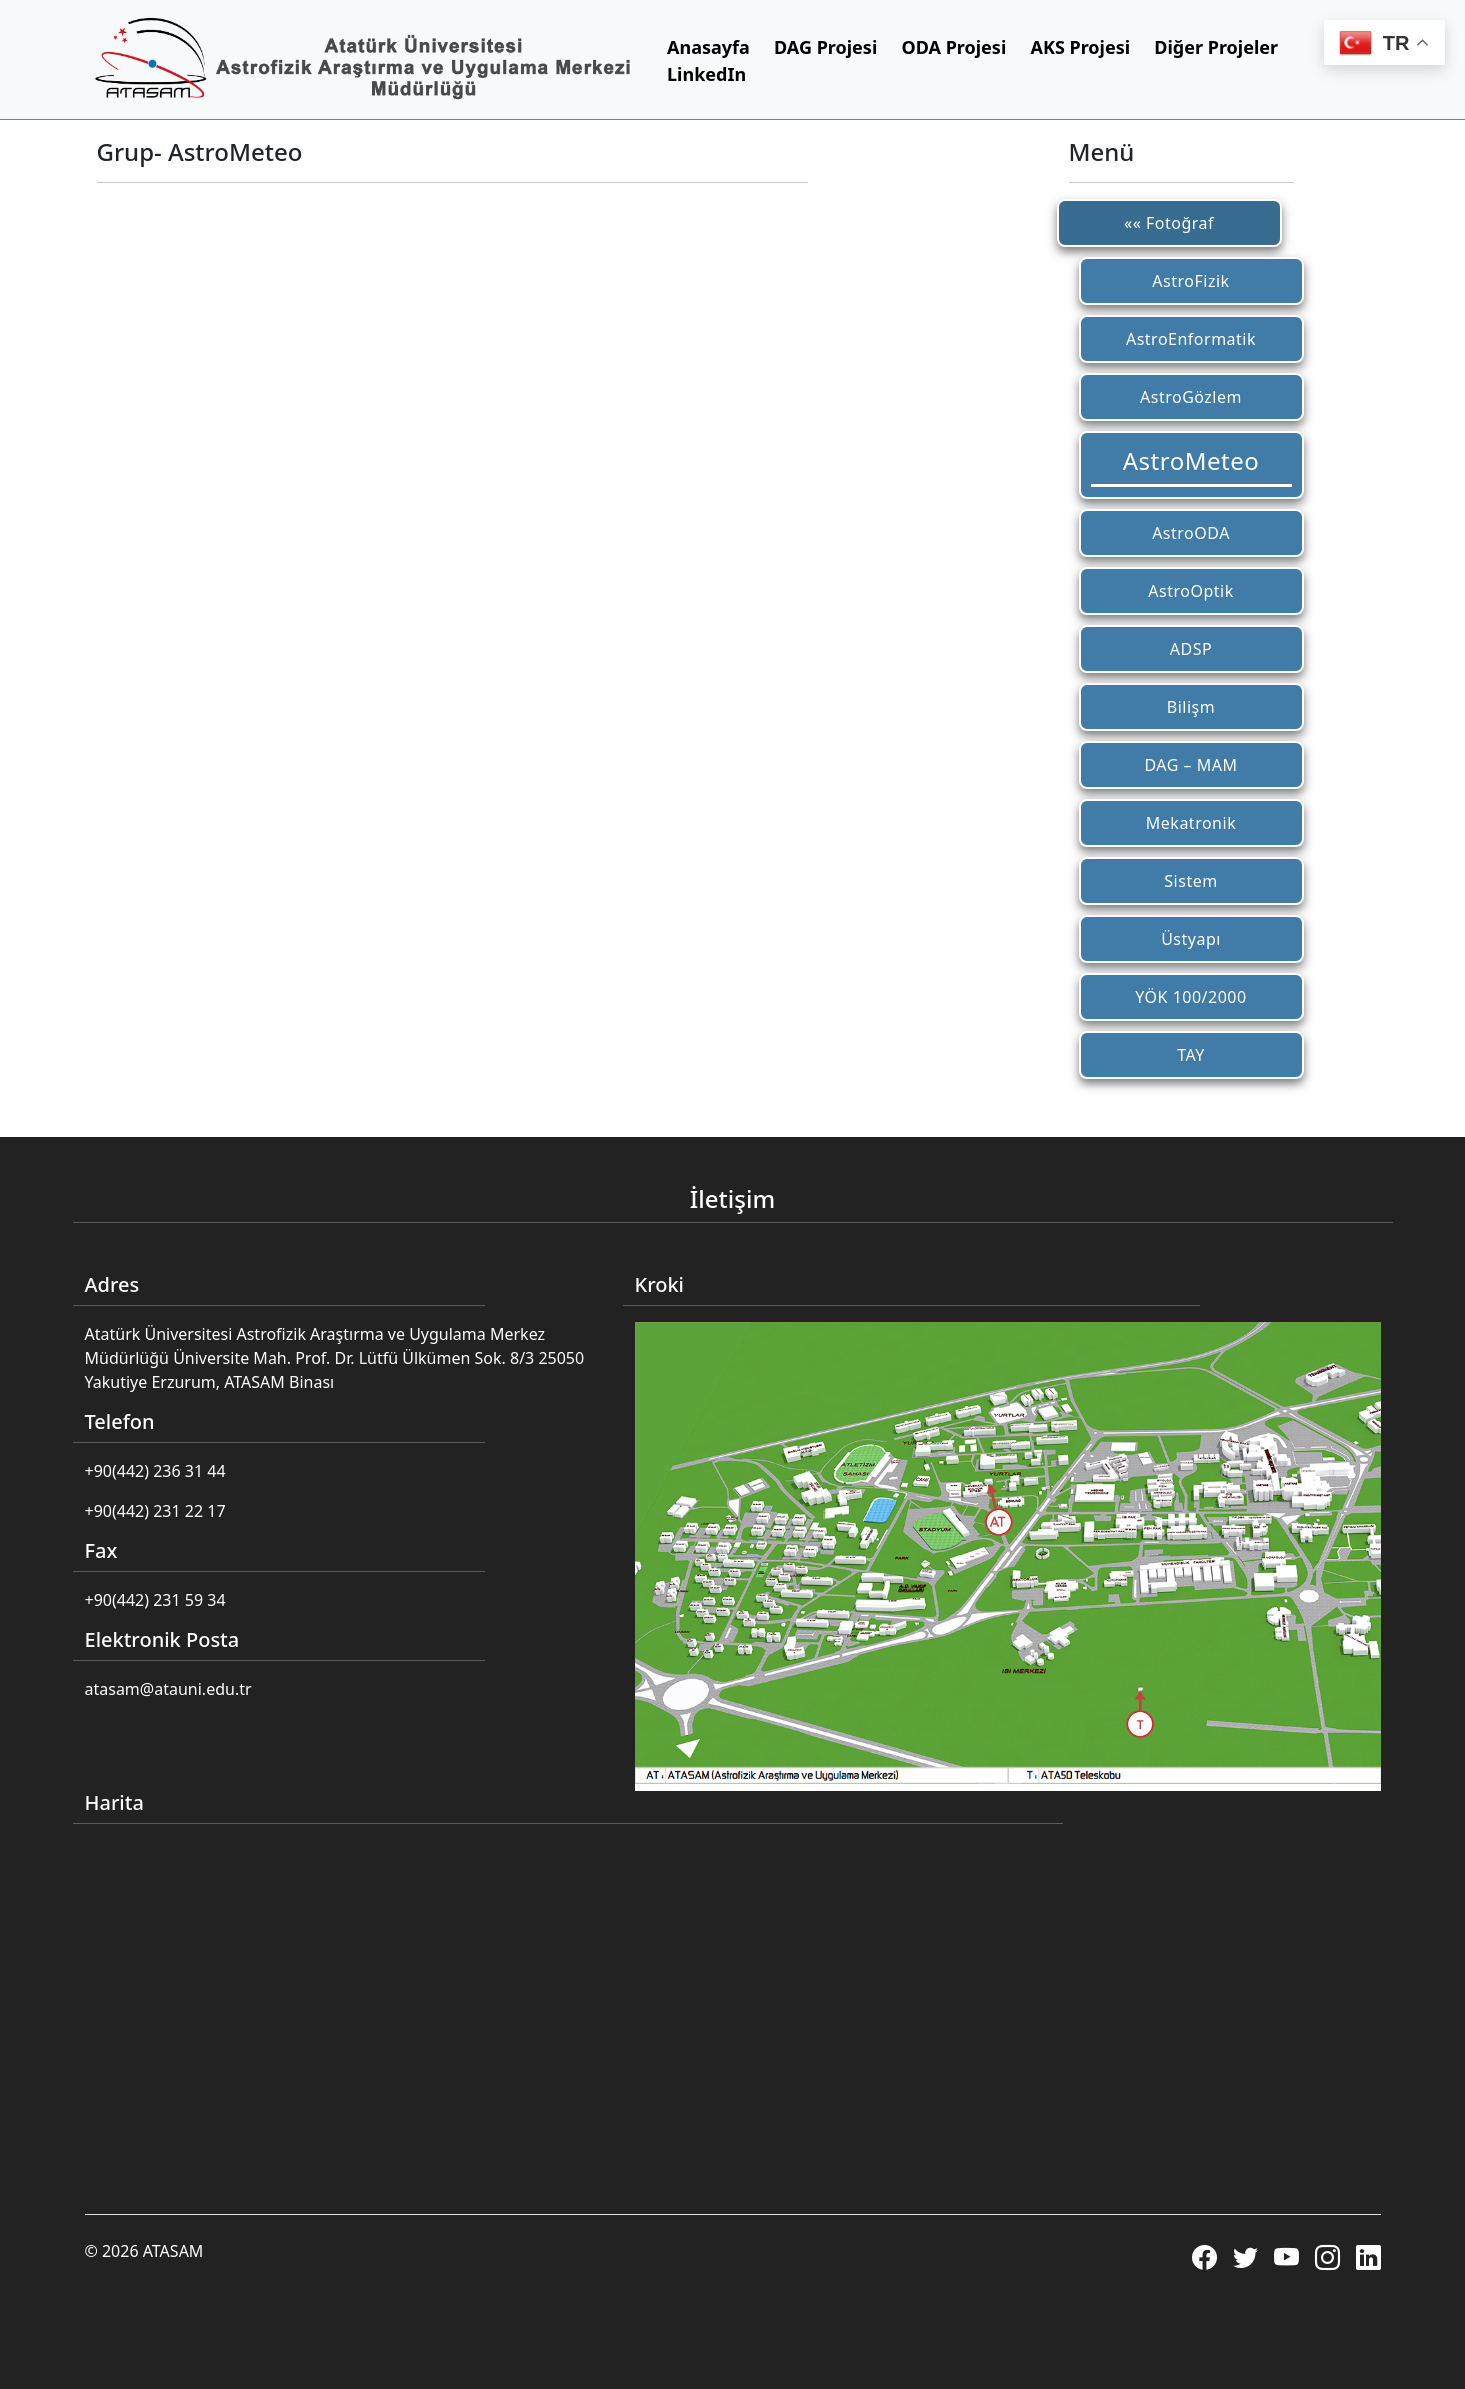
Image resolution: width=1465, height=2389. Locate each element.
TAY (1191, 1055)
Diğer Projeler (1216, 47)
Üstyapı (1191, 939)
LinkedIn (706, 74)
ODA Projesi (953, 47)
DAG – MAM (1191, 765)
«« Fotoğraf (1169, 223)
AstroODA (1191, 533)
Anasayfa (708, 47)
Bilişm (1191, 707)
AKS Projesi (1080, 47)
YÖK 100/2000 (1190, 997)
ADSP (1191, 649)
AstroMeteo (1191, 460)
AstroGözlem (1191, 397)
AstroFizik (1190, 281)
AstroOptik (1190, 591)
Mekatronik (1191, 823)
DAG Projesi (825, 47)
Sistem (1190, 881)
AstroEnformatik (1191, 339)
